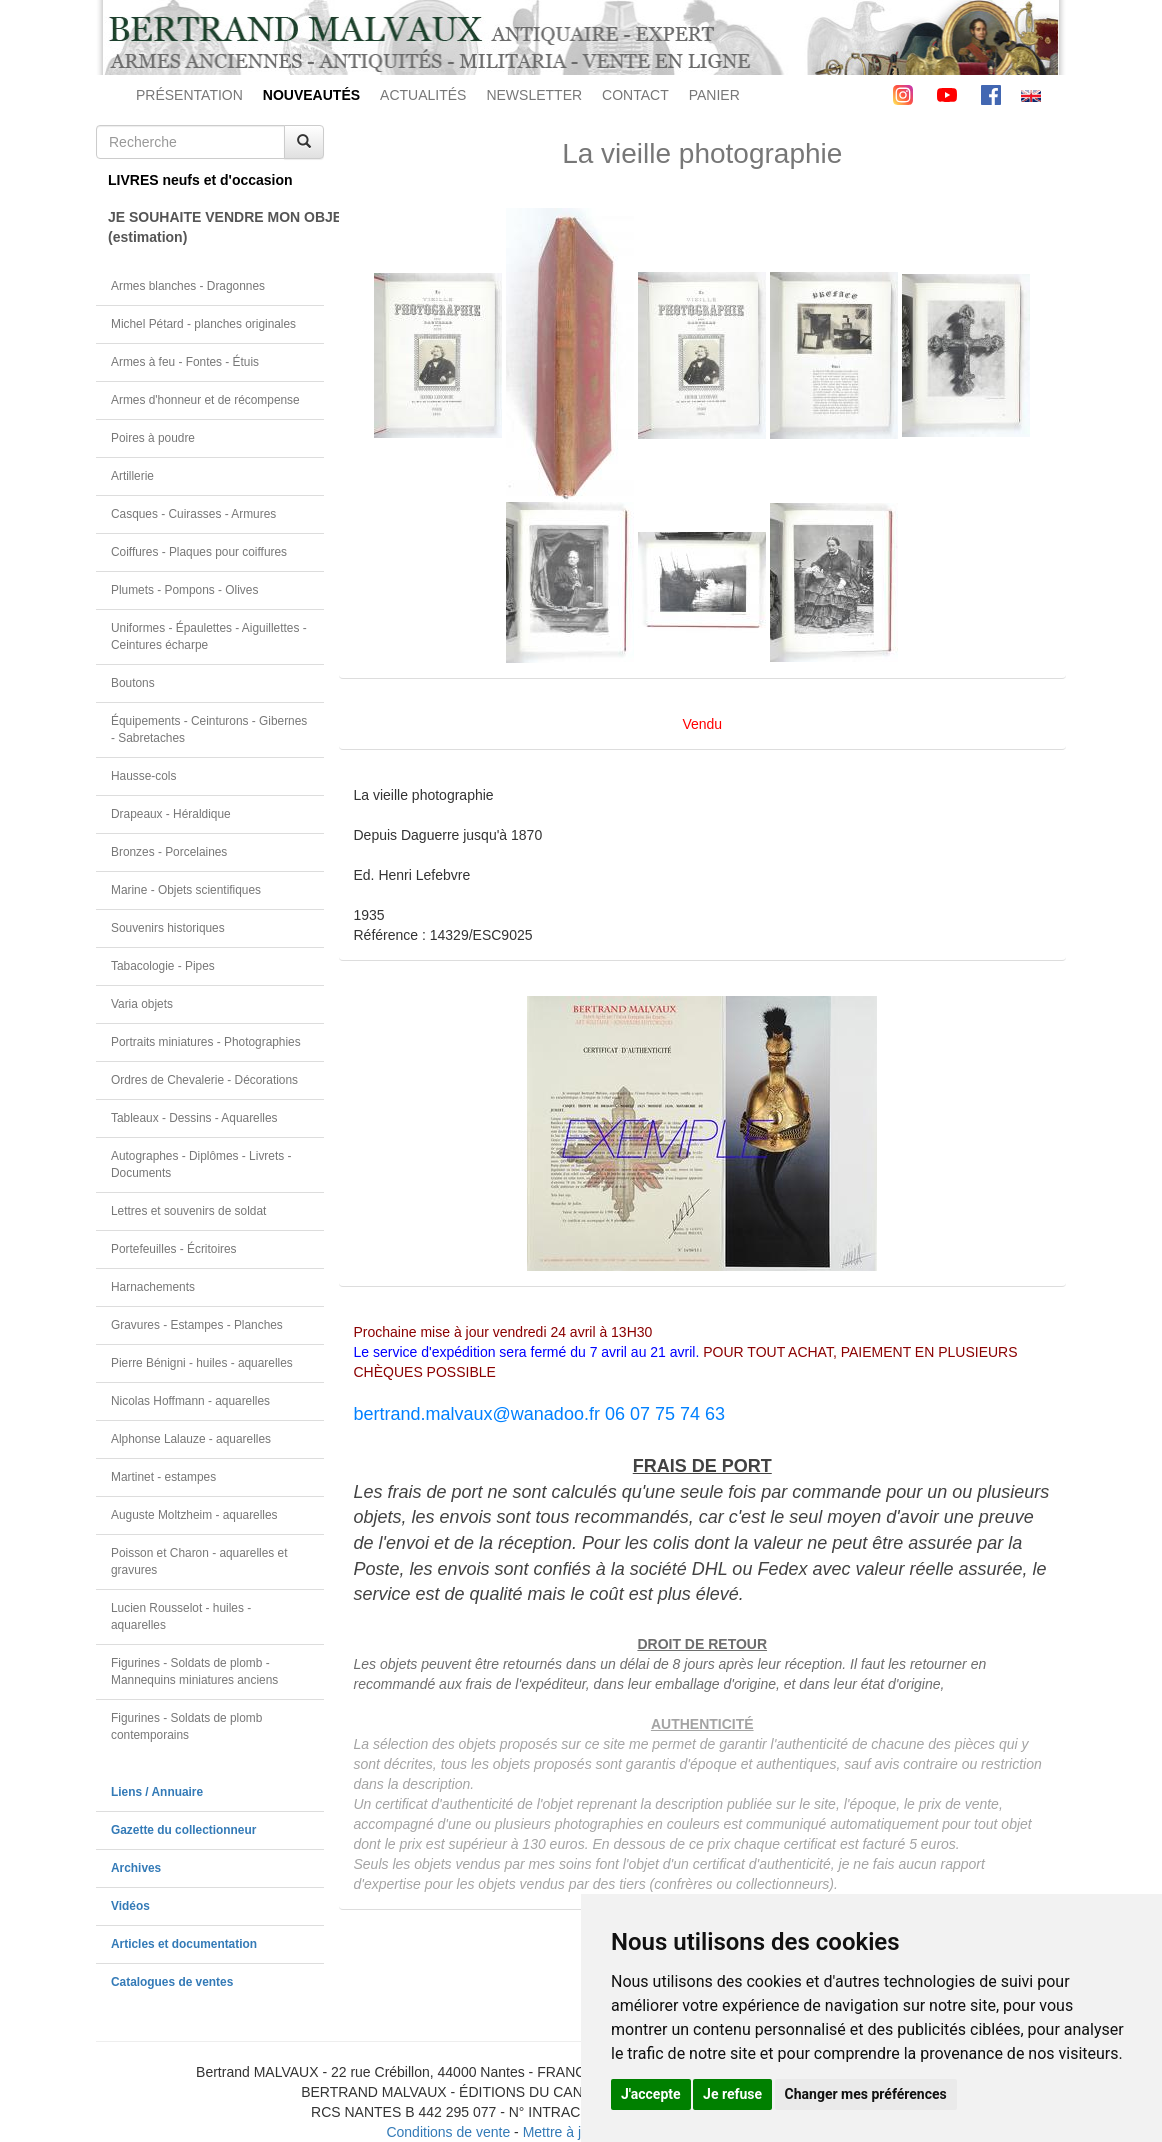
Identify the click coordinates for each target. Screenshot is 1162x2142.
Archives (136, 1868)
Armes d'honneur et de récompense (205, 400)
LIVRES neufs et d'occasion (200, 180)
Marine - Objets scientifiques (186, 890)
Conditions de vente (448, 2132)
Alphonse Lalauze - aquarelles (191, 1439)
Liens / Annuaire (157, 1792)
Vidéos (130, 1906)
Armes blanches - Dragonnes (188, 286)
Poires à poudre (153, 438)
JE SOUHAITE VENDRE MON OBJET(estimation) (216, 227)
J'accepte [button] (651, 2094)
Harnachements (153, 1287)
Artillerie (132, 476)
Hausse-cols (143, 776)
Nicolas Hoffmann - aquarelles (190, 1401)
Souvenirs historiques (168, 928)
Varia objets (142, 1004)
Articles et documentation (184, 1944)
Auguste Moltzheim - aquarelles (194, 1515)
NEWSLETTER (534, 95)
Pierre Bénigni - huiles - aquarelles (202, 1363)
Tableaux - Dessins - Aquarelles (194, 1118)
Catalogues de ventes (172, 1982)
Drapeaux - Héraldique (171, 814)
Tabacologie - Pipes (163, 966)
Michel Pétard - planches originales (203, 324)
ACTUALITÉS (423, 95)
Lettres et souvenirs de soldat (188, 1211)
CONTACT (635, 95)
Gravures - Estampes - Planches (197, 1325)
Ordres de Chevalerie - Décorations (204, 1080)
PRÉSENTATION (189, 95)
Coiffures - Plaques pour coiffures (199, 552)
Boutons (133, 683)
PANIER (714, 95)
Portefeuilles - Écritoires (174, 1249)
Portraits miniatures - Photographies (206, 1042)
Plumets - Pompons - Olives (184, 590)
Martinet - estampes (163, 1477)
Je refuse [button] (732, 2094)
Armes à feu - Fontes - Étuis (185, 362)
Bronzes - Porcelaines (169, 852)
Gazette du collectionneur (183, 1830)
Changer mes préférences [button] (866, 2094)
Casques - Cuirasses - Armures (193, 514)
